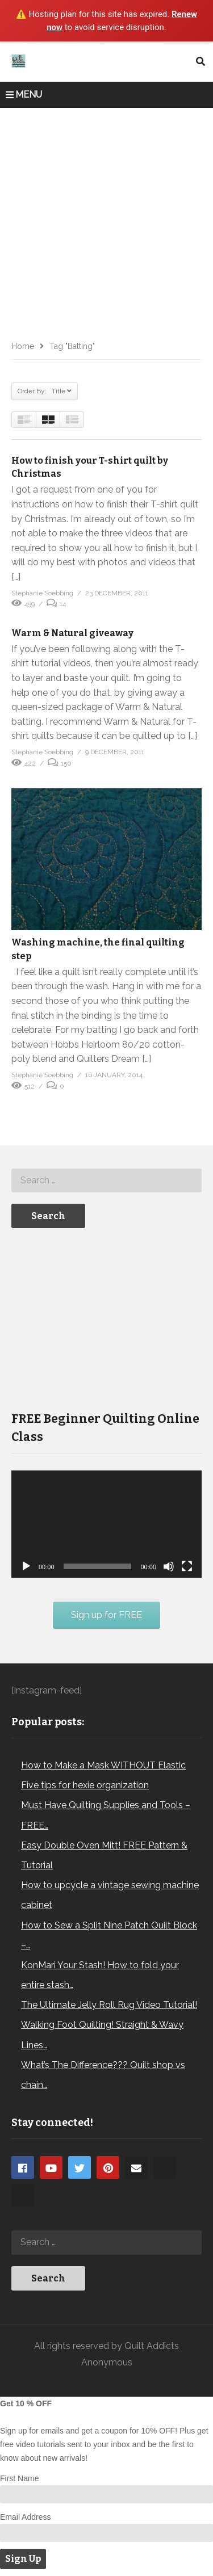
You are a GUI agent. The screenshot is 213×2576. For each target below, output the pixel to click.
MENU (24, 94)
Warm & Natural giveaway (72, 633)
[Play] (26, 1566)
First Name (19, 2478)
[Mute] (168, 1566)
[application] (106, 1523)
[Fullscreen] (187, 1566)
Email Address (25, 2517)
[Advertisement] (106, 220)
